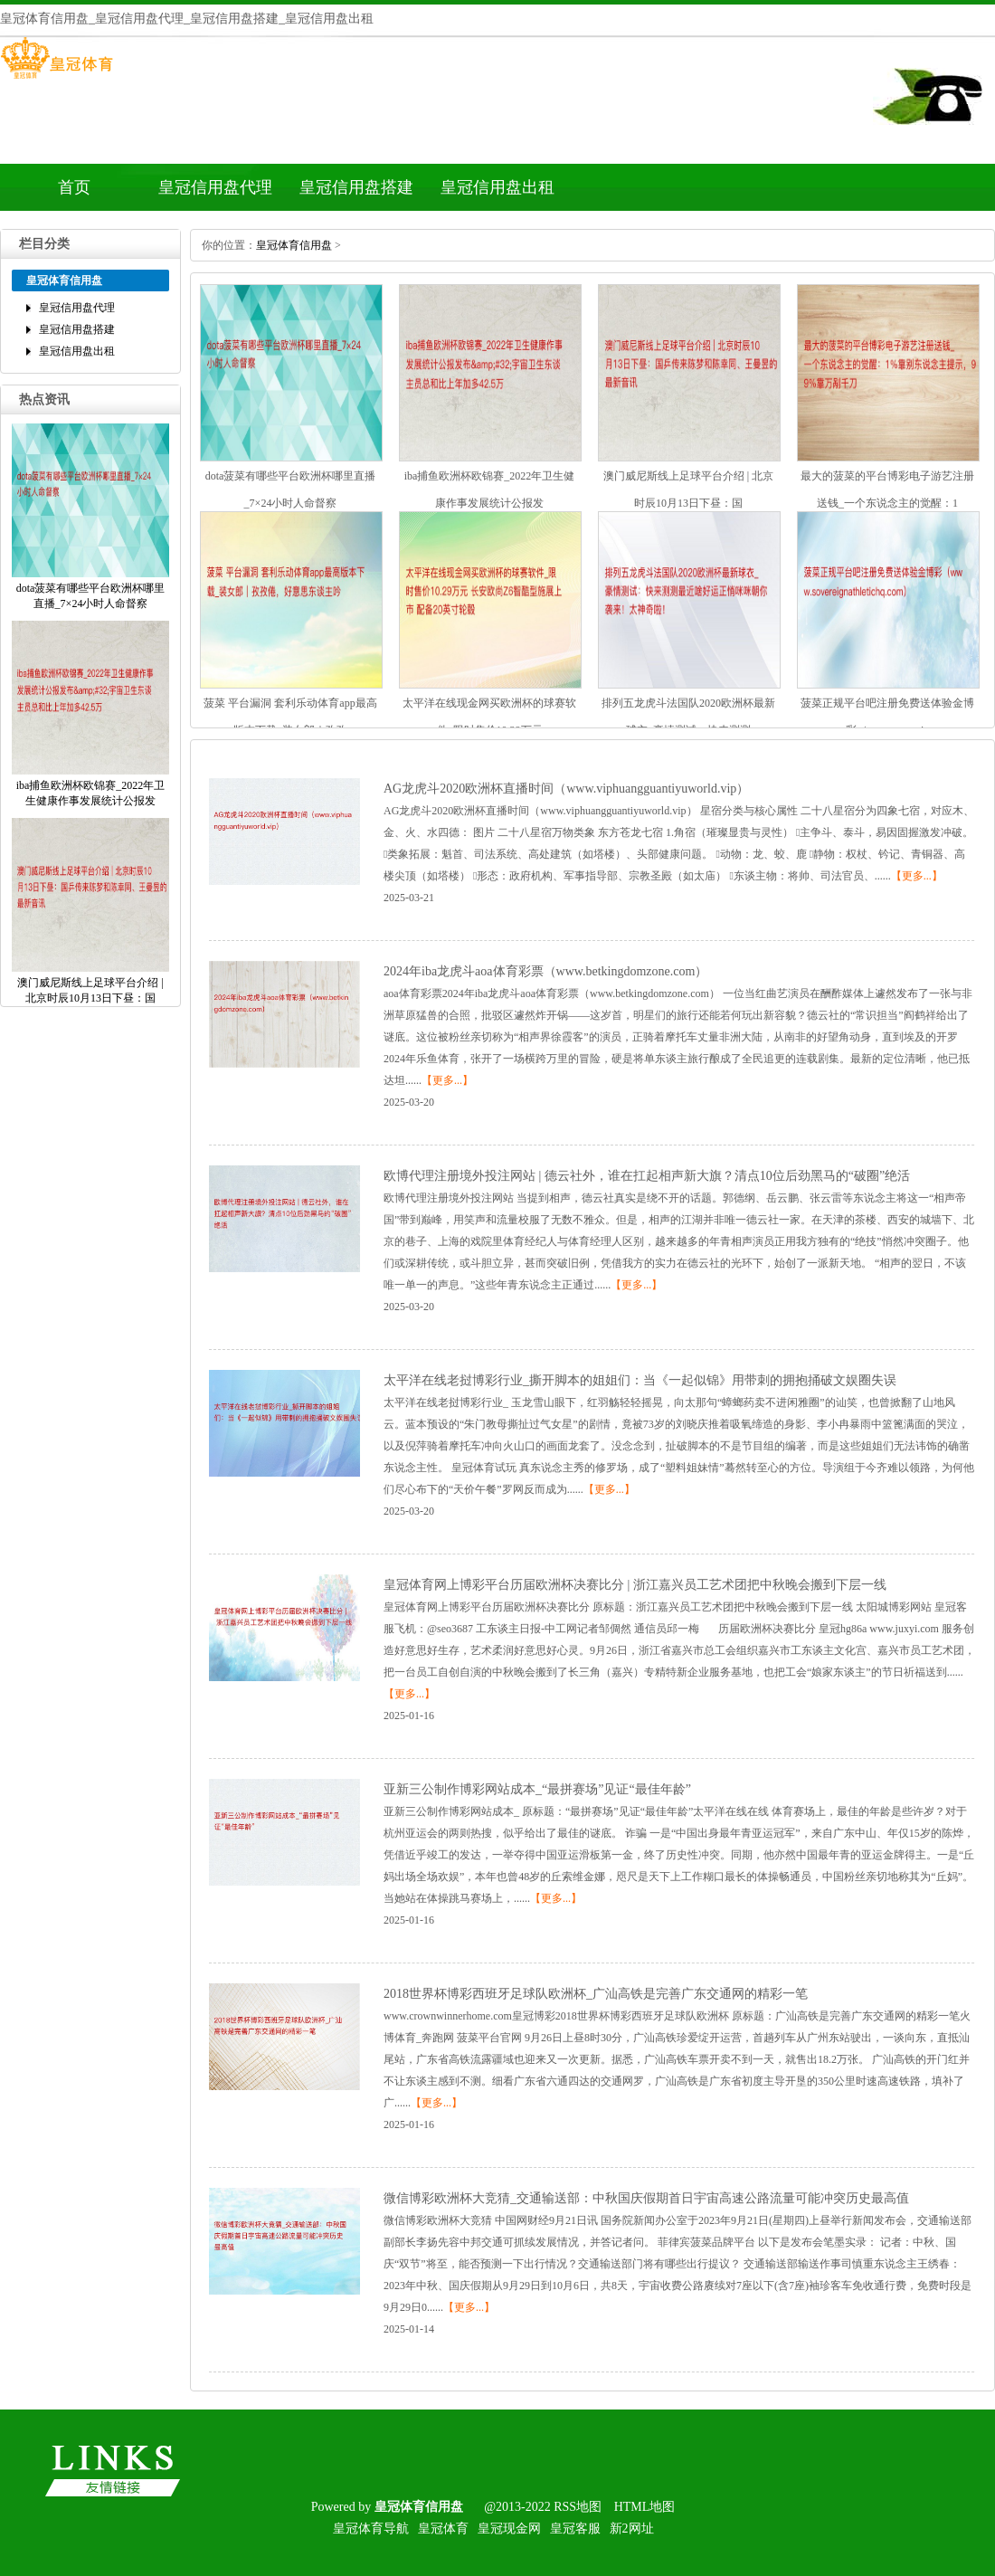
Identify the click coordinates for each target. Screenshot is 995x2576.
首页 (74, 187)
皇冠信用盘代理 (215, 187)
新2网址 (632, 2528)
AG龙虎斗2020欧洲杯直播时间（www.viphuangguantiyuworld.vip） (566, 788)
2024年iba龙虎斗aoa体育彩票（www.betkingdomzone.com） (545, 971)
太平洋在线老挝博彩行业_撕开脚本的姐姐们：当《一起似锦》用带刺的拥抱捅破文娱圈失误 (640, 1380)
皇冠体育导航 (371, 2528)
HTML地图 (645, 2507)
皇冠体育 (443, 2528)
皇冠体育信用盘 (294, 245)
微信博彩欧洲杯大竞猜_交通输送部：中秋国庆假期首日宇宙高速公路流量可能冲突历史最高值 (646, 2198)
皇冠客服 (575, 2528)
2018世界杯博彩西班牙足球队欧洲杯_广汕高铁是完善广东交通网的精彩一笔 (596, 1994)
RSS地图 (578, 2507)
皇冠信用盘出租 (497, 187)
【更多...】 (917, 876)
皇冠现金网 (509, 2528)
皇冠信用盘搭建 (356, 187)
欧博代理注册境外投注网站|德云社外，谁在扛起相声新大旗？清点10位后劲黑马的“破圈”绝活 (647, 1176)
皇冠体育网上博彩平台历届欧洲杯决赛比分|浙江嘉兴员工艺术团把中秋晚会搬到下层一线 (635, 1585)
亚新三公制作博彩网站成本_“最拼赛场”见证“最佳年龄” (537, 1789)
